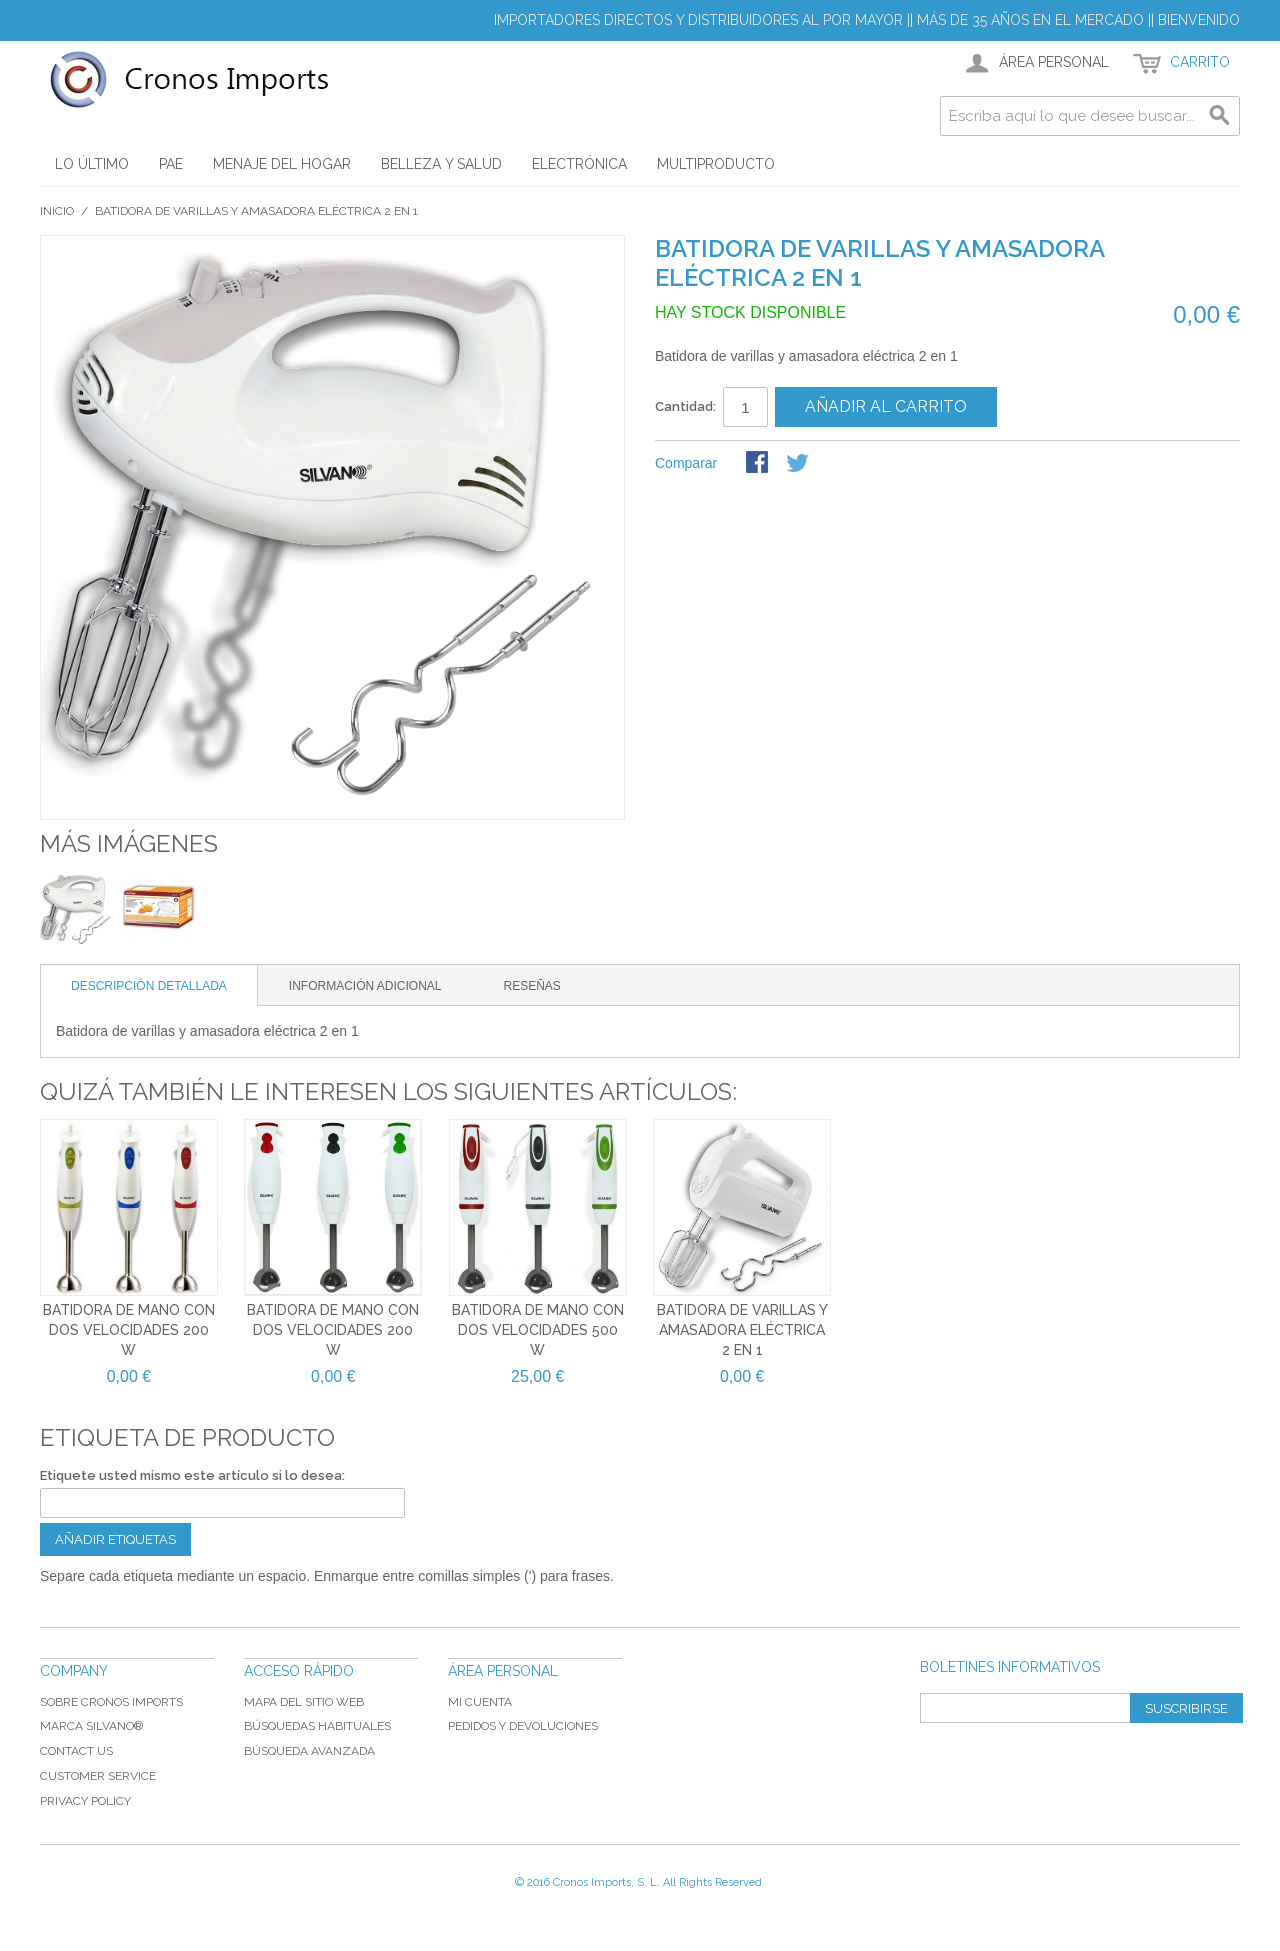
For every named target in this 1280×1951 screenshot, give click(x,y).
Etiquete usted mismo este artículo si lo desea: (192, 1475)
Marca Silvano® (91, 1726)
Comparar (686, 463)
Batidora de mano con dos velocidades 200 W (129, 1329)
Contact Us (76, 1751)
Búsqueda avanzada (309, 1751)
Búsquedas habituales (317, 1726)
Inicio (57, 211)
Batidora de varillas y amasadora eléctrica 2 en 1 (742, 1329)
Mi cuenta (480, 1702)
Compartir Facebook (759, 464)
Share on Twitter (799, 464)
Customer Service (98, 1776)
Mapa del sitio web (304, 1702)
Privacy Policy (85, 1801)
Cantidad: (685, 406)
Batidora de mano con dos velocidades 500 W (538, 1329)
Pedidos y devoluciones (523, 1726)
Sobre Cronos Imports (111, 1702)
